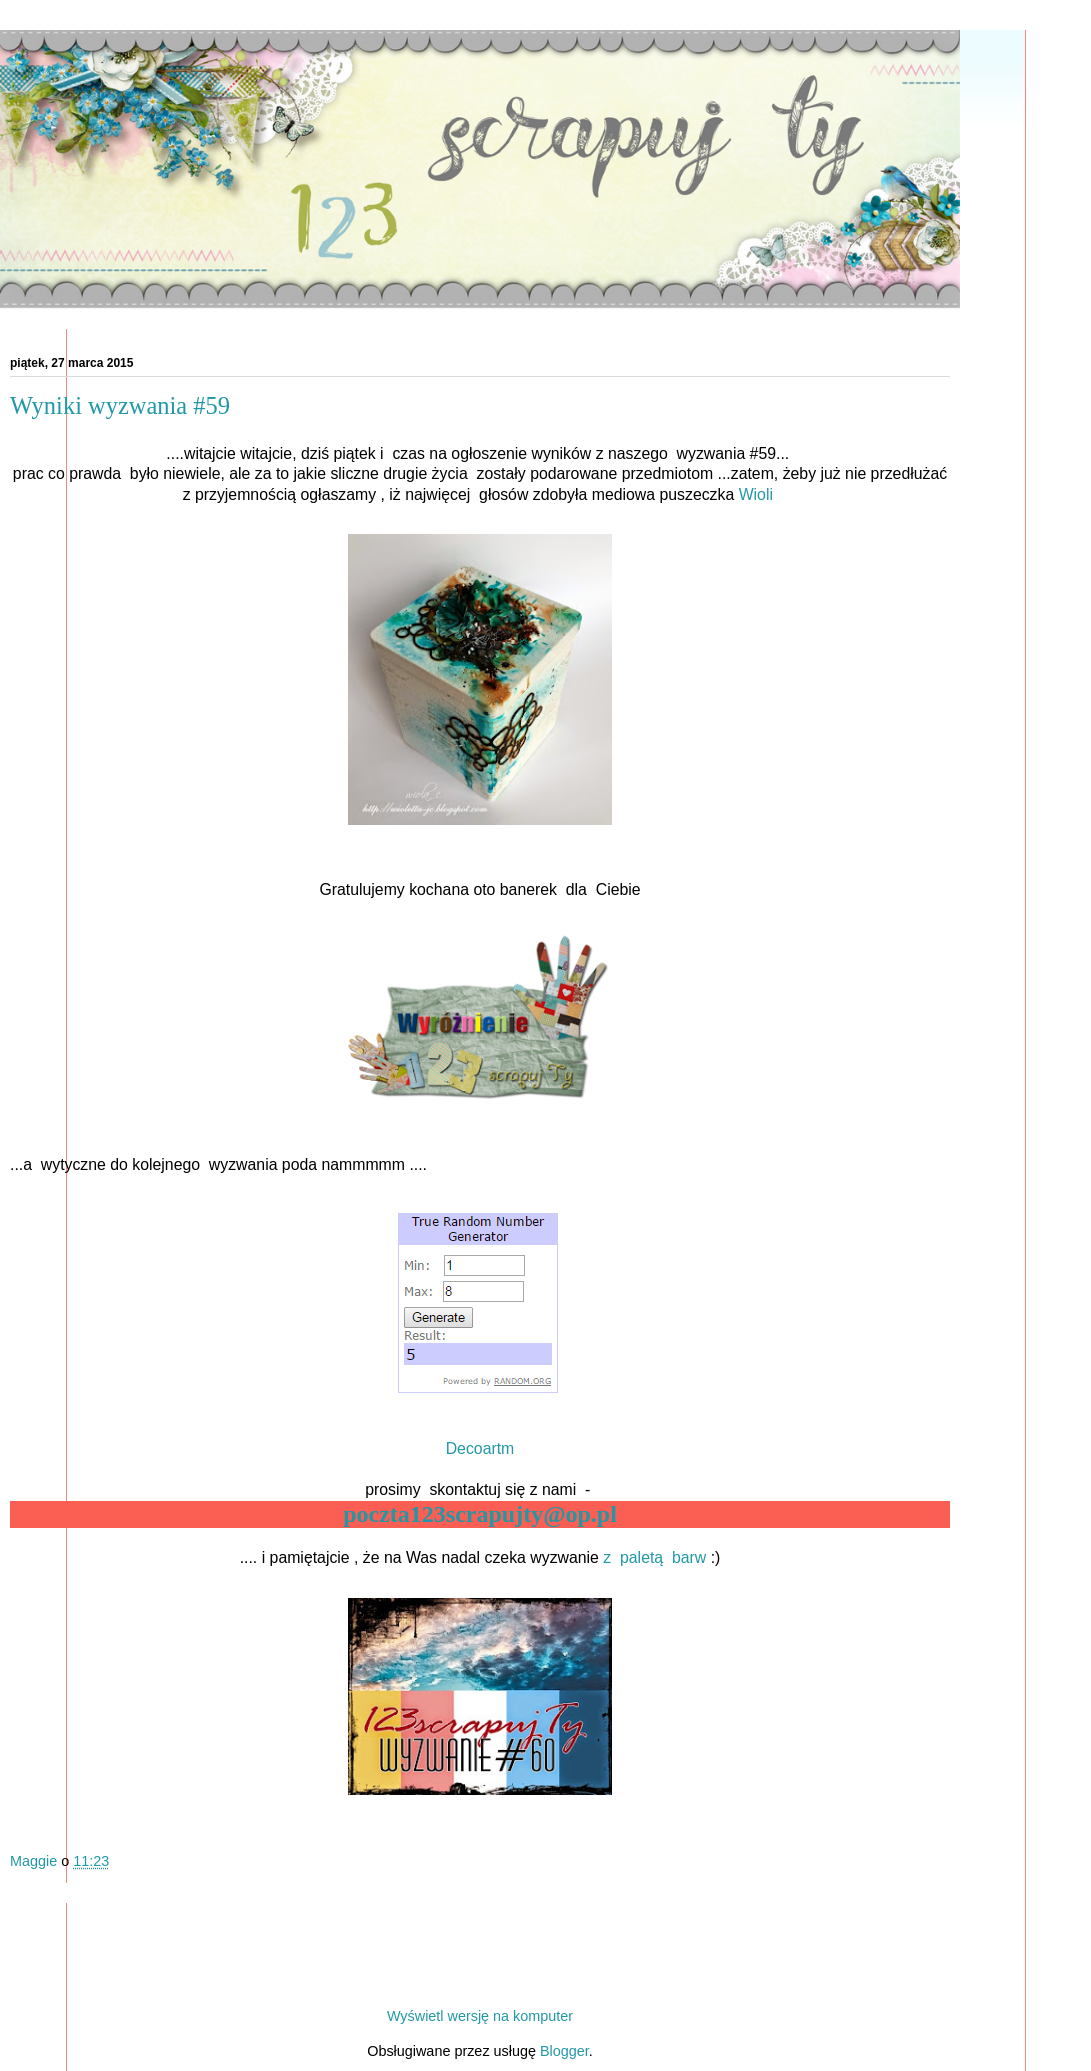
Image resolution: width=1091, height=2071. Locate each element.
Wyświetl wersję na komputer (480, 2016)
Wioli (758, 494)
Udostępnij (48, 1893)
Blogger (564, 2051)
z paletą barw (652, 1557)
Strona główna (480, 1978)
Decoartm (480, 1448)
